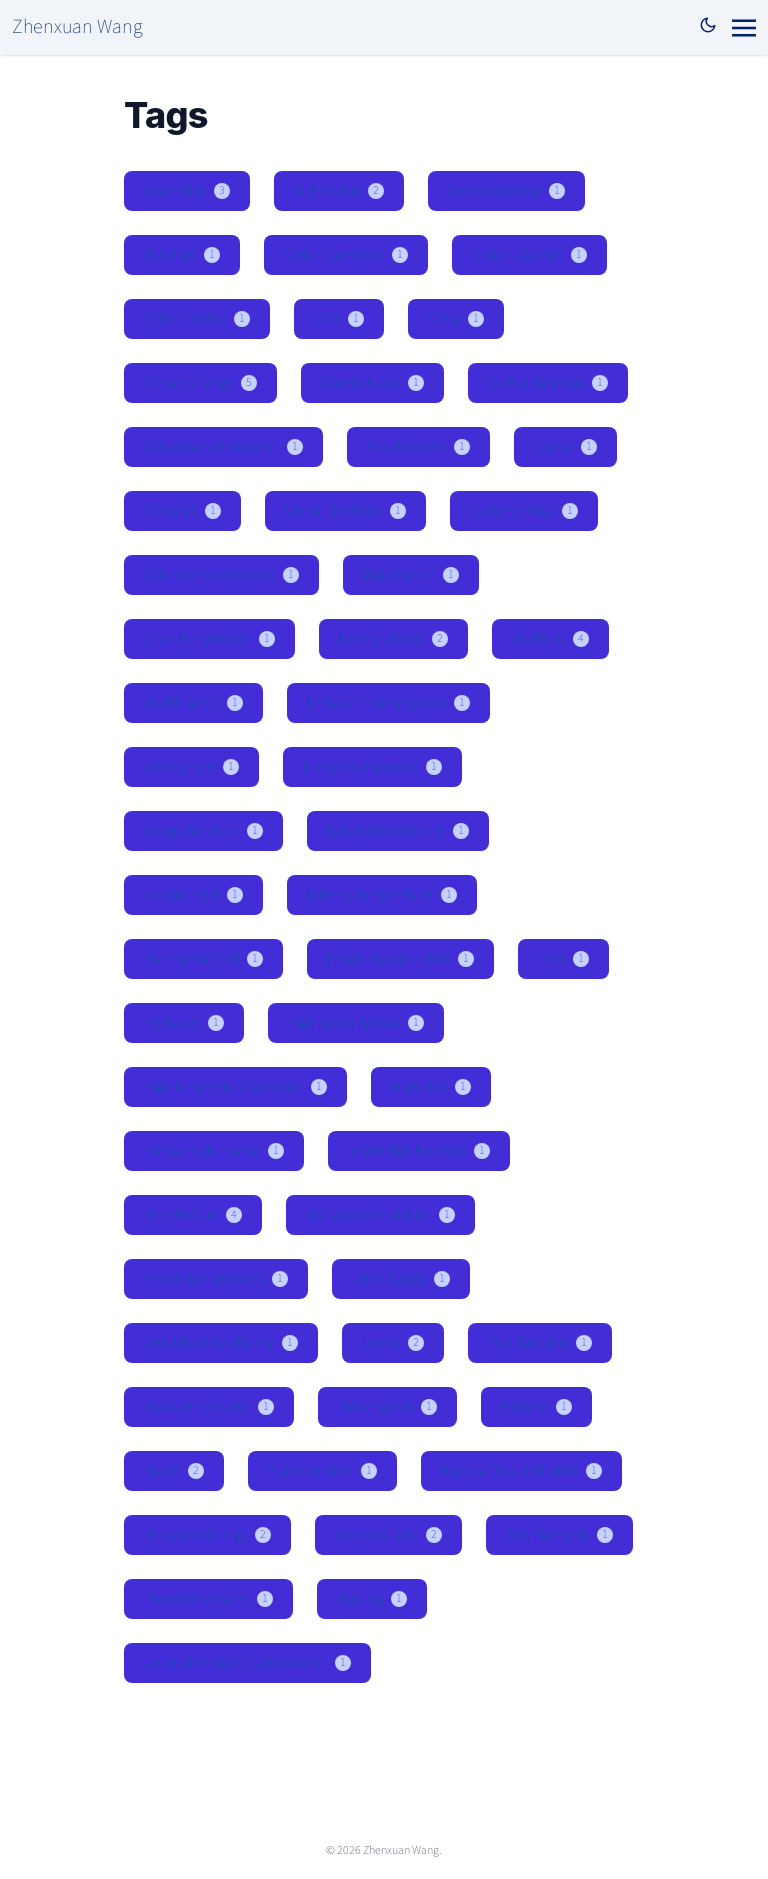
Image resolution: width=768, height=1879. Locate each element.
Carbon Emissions (346, 255)
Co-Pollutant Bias (548, 383)
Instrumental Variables (380, 1215)
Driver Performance (209, 639)
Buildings (182, 255)
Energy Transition (203, 831)
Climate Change (200, 383)
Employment (191, 767)
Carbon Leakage (529, 255)
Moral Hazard (387, 1407)
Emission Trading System (388, 703)
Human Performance (214, 1151)
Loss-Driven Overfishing (221, 1343)
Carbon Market (197, 319)
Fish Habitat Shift (203, 959)
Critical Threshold (345, 511)
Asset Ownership (506, 191)
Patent (174, 1471)
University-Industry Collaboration (247, 1663)
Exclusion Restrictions (398, 831)
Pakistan (536, 1407)
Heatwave (184, 1023)
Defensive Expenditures (221, 575)
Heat (563, 959)
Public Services (322, 1471)
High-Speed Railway (356, 1023)
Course (565, 447)
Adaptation (187, 191)
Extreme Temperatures (382, 895)
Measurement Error (209, 1407)
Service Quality (388, 1535)
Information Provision (419, 1151)
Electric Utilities (393, 639)
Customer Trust (524, 511)
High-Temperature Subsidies (235, 1087)
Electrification (193, 703)
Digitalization (411, 575)
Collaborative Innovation (223, 447)
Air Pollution (339, 191)
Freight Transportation (400, 959)
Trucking (372, 1599)
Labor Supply (401, 1279)
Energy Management (372, 767)
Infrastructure (193, 1215)
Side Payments (559, 1535)
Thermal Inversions (208, 1599)
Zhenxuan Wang (77, 27)
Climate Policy (372, 383)
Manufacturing (540, 1343)
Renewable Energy (207, 1535)
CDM (339, 319)
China (456, 319)
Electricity (550, 639)
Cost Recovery (418, 447)
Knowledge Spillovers (216, 1279)
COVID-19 (182, 511)
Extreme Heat (193, 895)
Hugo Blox (431, 1087)
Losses (393, 1343)
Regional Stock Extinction (521, 1471)
